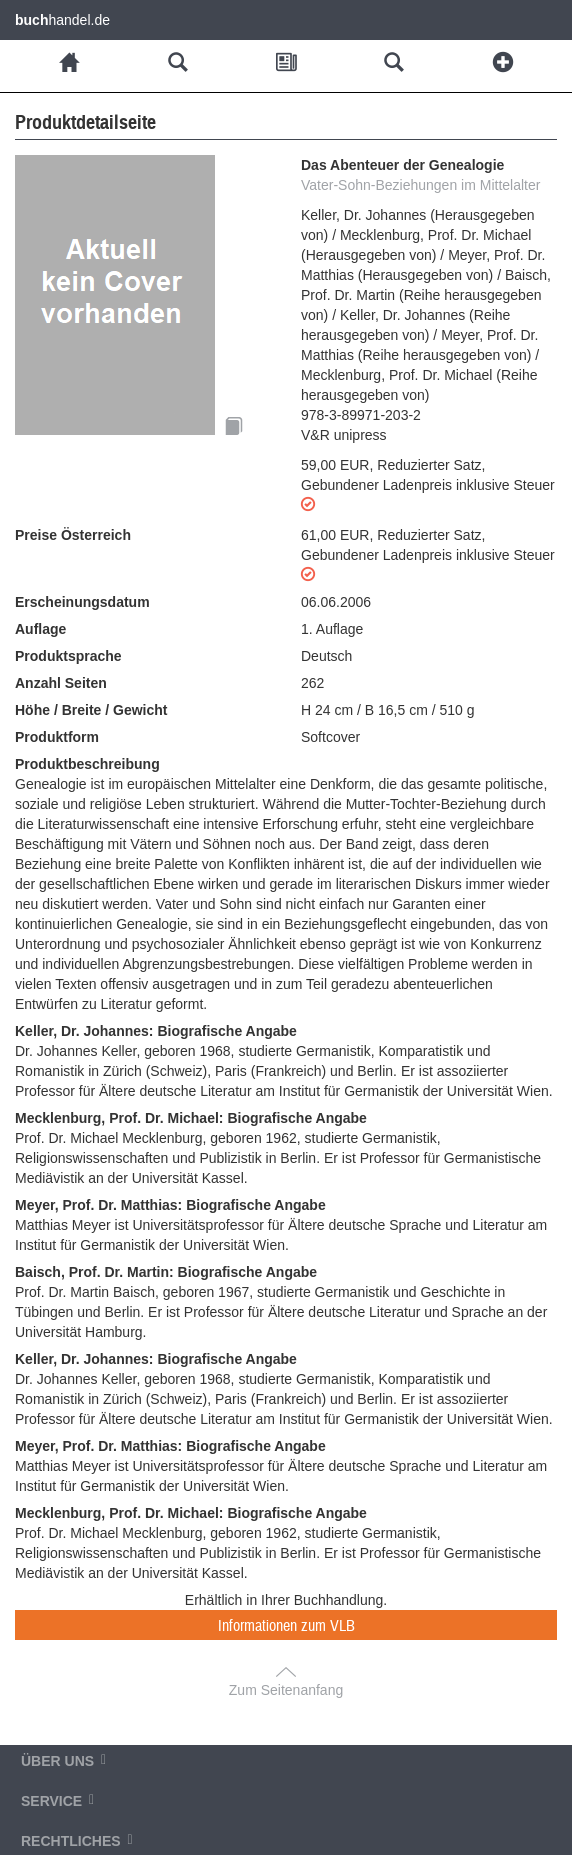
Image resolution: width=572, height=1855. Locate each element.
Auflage (40, 629)
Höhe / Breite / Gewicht (91, 710)
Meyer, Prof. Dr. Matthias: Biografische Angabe (170, 1205)
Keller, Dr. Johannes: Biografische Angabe (156, 1031)
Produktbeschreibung (87, 764)
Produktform (57, 737)
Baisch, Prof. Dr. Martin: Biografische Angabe (166, 1272)
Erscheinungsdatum (82, 602)
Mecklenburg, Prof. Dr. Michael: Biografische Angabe (191, 1118)
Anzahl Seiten (61, 683)
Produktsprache (68, 656)
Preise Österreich (73, 535)
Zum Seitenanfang (286, 1690)
